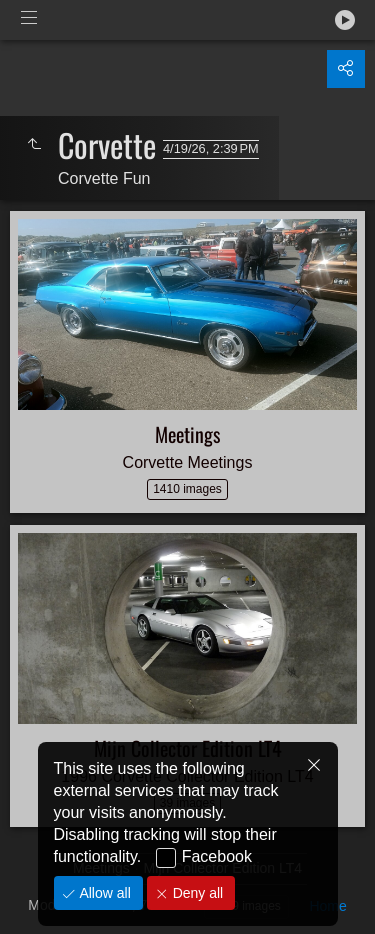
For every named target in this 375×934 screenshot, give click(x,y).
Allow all (103, 893)
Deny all (196, 893)
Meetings (187, 434)
